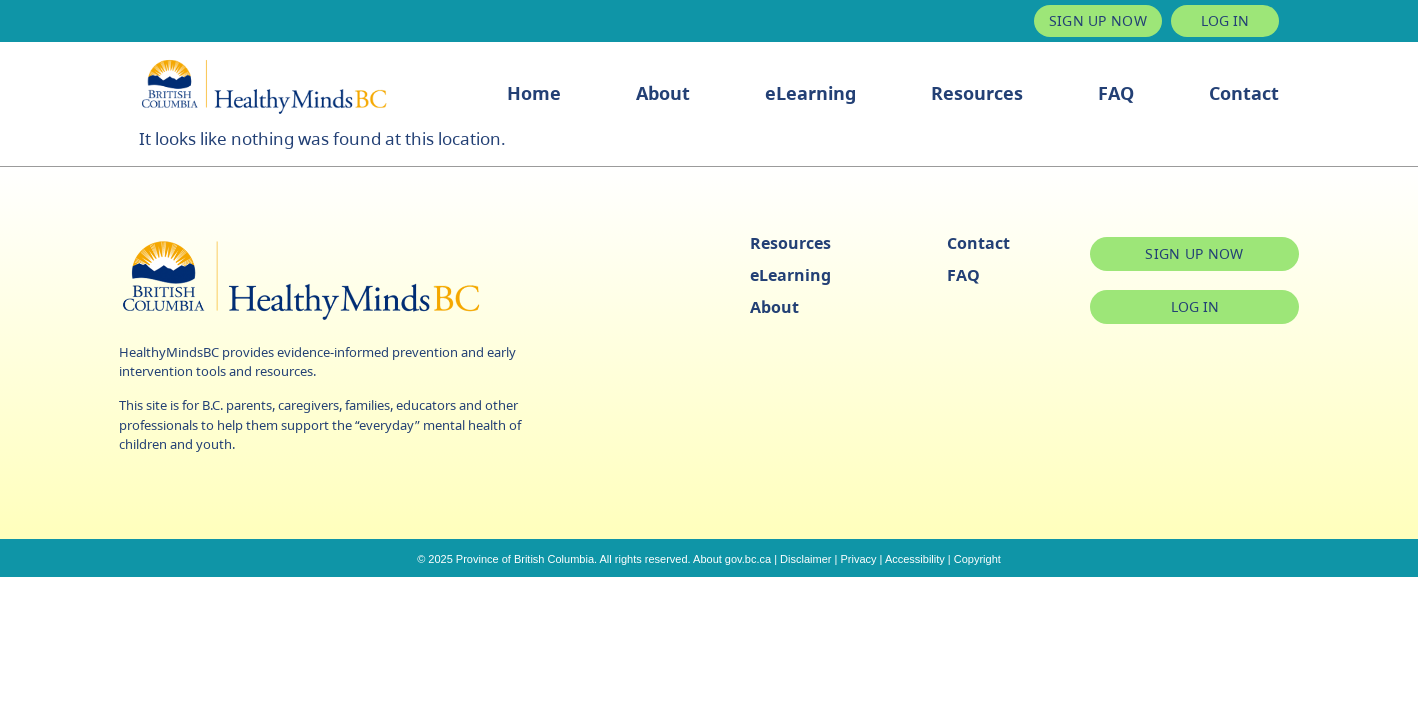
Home (534, 93)
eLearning (810, 93)
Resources (977, 93)
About (663, 93)
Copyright (977, 559)
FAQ (1116, 93)
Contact (1244, 93)
